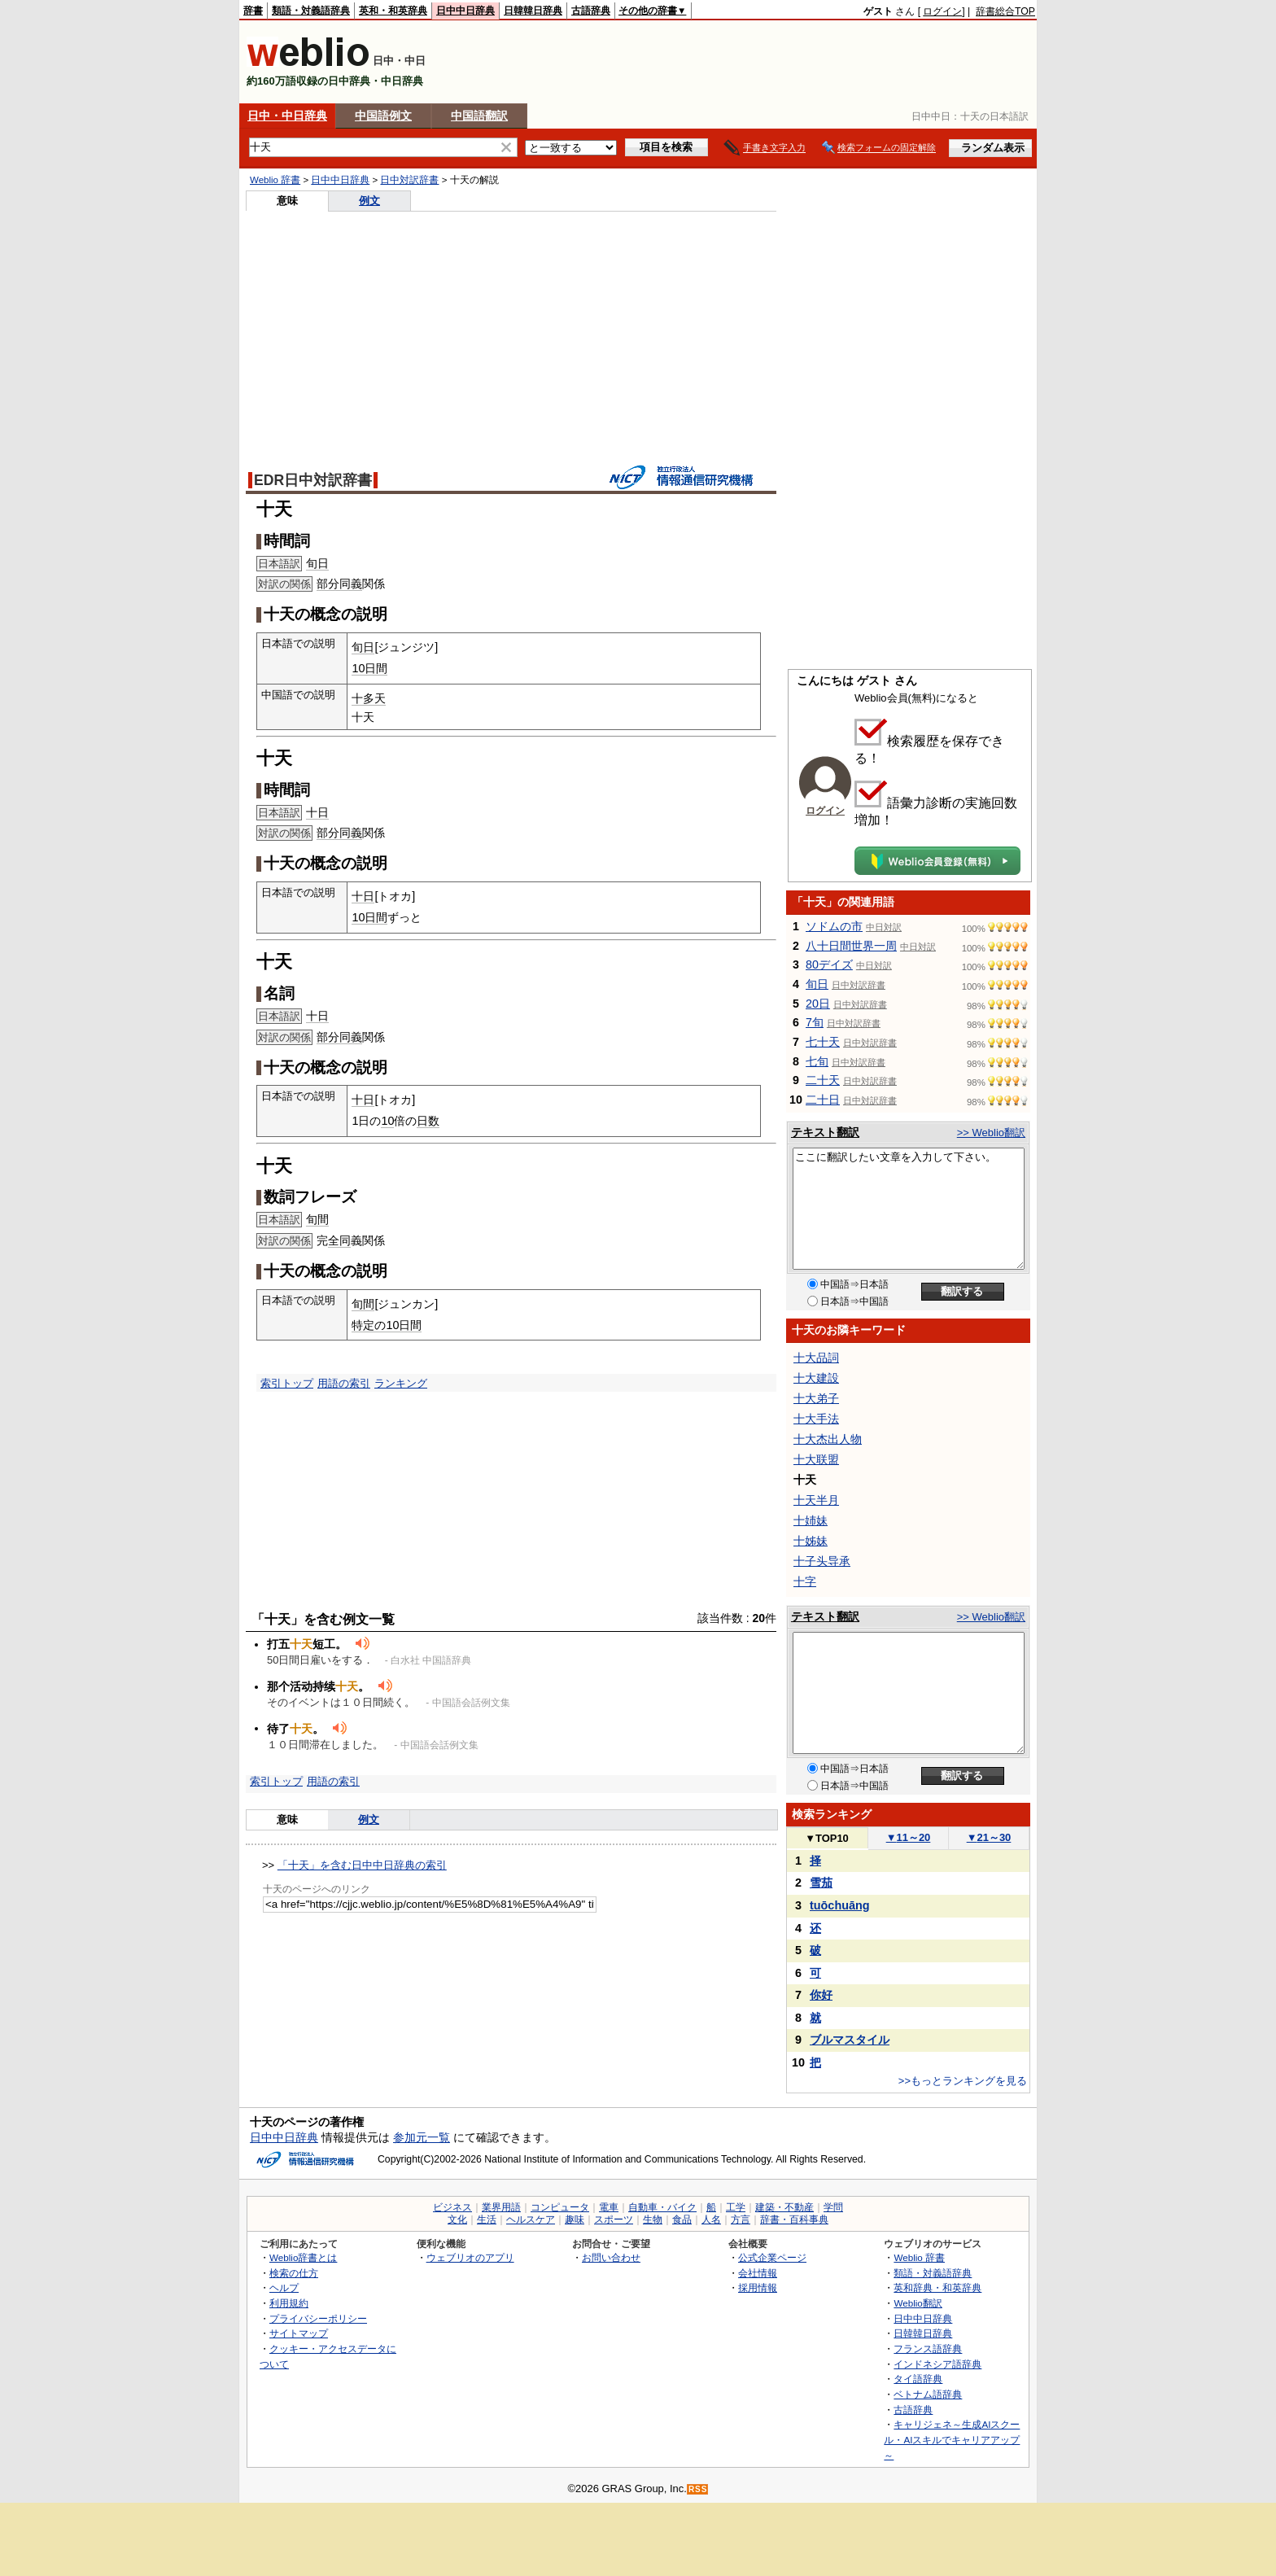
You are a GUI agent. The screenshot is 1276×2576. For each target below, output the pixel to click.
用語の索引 (343, 1383)
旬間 (317, 1219)
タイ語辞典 (918, 2378)
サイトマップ (298, 2333)
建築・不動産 (784, 2207)
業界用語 (501, 2207)
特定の (369, 1325)
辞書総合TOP (1005, 11)
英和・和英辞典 (393, 10)
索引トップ (286, 1383)
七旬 (817, 1061)
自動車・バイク (662, 2207)
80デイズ (829, 964)
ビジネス (452, 2207)
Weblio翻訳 (918, 2303)
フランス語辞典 (928, 2348)
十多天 (369, 698)
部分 (328, 583)
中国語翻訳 (479, 115)
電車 (608, 2207)
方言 (740, 2219)
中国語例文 (383, 115)
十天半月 (816, 1500)
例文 (369, 201)
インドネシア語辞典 (937, 2364)
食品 (682, 2219)
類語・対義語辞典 (311, 10)
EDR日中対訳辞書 (313, 480)
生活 (486, 2219)
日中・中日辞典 (287, 115)
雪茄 (821, 1882)
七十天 (823, 1041)
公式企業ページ (772, 2257)
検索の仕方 (293, 2273)
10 (358, 668)
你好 (821, 1994)
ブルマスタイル (849, 2039)
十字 (804, 1581)
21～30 (989, 1837)
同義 (350, 583)
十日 (317, 812)
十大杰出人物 (827, 1438)
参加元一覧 (421, 2137)
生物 (652, 2219)
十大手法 (816, 1418)
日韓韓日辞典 (533, 10)
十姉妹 (810, 1520)
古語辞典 (590, 10)
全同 (339, 1240)
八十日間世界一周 (851, 945)
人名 (711, 2219)
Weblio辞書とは (303, 2257)
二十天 (823, 1080)
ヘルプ (284, 2287)
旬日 (317, 563)
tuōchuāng (840, 1905)
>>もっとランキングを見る (962, 2081)
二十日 (823, 1099)
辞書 (253, 10)
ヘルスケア (530, 2219)
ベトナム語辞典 (928, 2394)
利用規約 (288, 2303)
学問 (833, 2207)
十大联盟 (816, 1459)
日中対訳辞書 (409, 180)
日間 (376, 668)
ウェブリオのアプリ (470, 2257)
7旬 (815, 1022)
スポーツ (613, 2219)
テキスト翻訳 (825, 1132)
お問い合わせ (611, 2257)
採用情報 (757, 2287)
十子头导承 (821, 1561)
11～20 (908, 1837)
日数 (428, 1120)
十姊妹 (810, 1540)
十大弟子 (816, 1398)
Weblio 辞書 (275, 180)
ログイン (942, 11)
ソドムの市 (834, 926)
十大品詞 (816, 1357)
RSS (698, 2489)
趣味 (574, 2219)
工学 (735, 2207)
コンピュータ (560, 2207)
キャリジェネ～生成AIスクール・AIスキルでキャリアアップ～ (952, 2439)
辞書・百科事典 (794, 2219)
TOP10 (827, 1838)
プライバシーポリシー (318, 2318)
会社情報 (757, 2273)
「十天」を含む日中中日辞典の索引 (362, 1865)
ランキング (400, 1383)
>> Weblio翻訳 (991, 1132)
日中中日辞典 (465, 10)
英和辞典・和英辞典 (937, 2287)
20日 (818, 1003)
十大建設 (816, 1377)
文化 (457, 2219)
